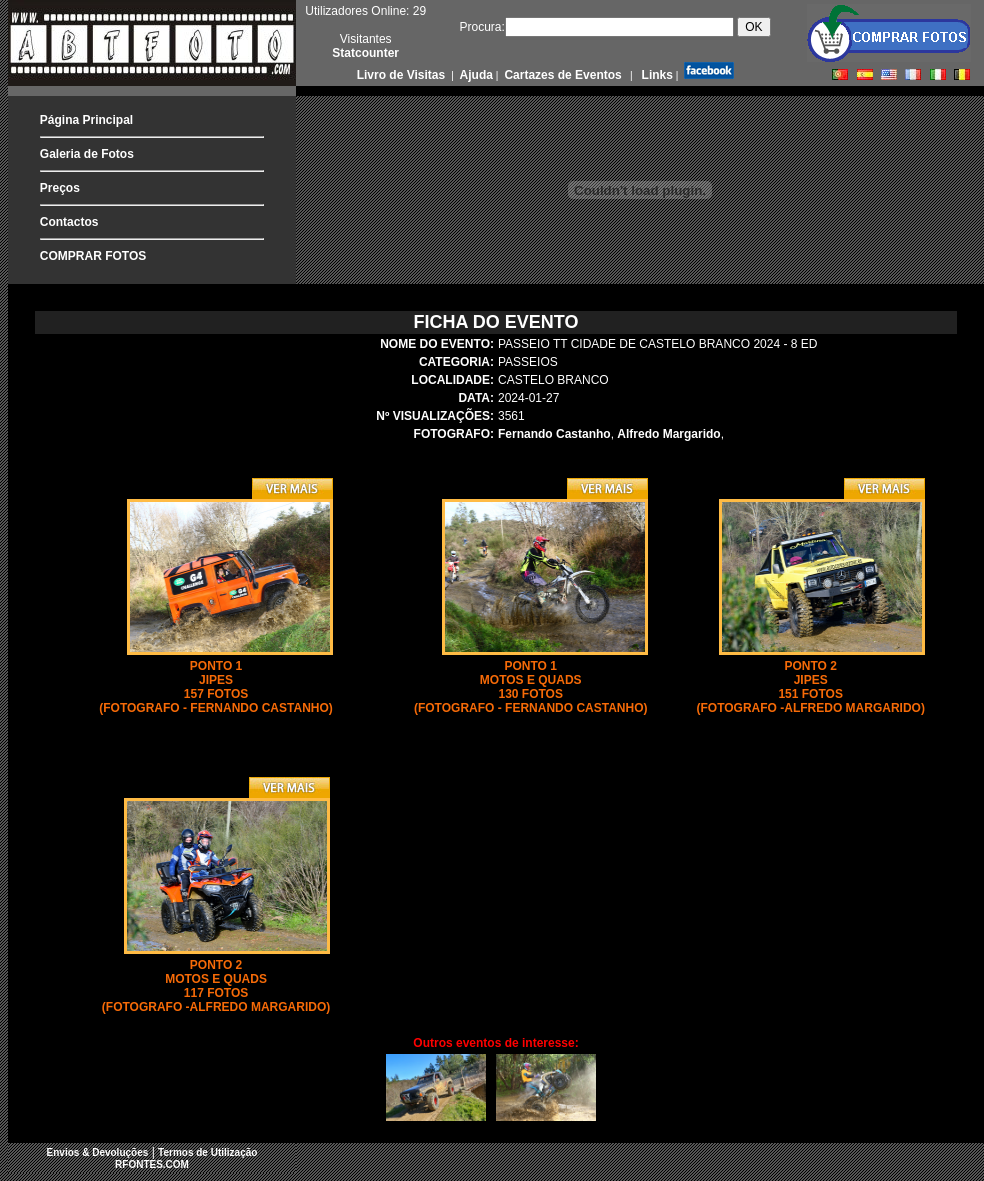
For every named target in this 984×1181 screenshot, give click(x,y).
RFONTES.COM (152, 1164)
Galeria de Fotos (87, 154)
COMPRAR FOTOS (93, 256)
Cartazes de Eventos (561, 75)
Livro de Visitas (403, 75)
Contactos (69, 222)
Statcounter (365, 53)
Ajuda (475, 75)
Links (655, 75)
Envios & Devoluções (98, 1152)
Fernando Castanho (554, 434)
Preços (60, 188)
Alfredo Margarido (668, 434)
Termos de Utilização (207, 1152)
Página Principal (86, 120)
